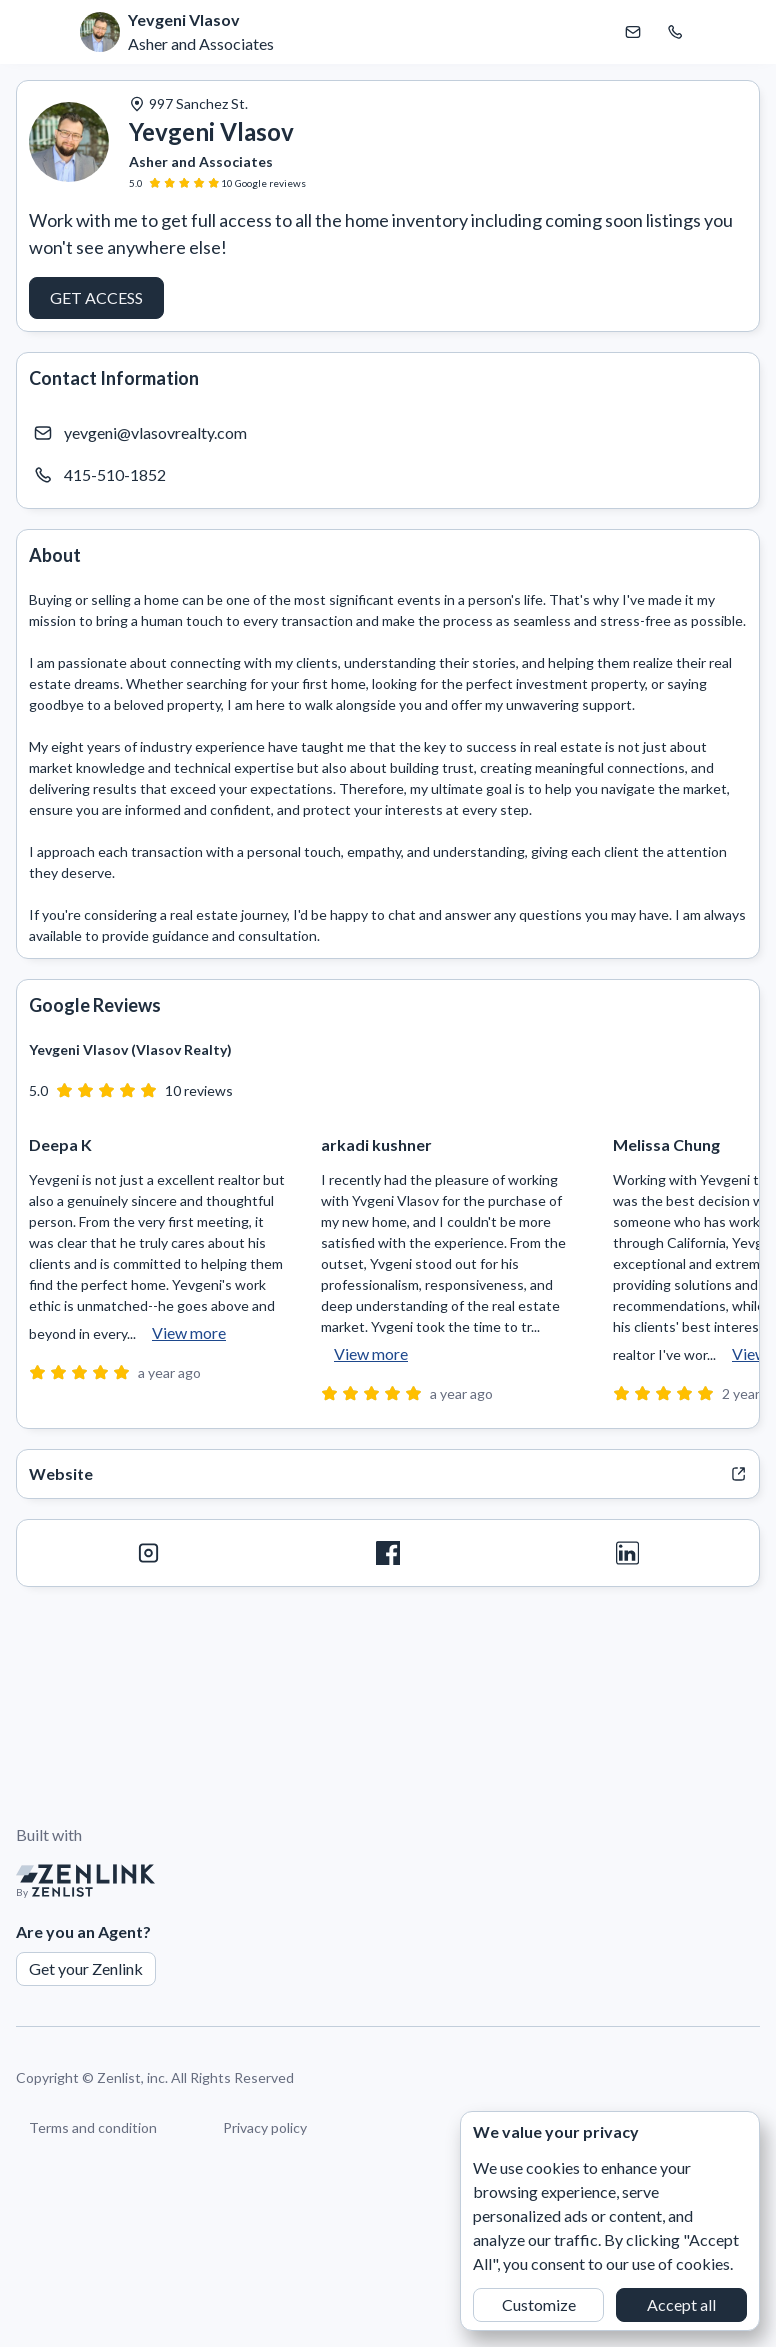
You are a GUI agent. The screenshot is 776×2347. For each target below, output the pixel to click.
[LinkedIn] (627, 1553)
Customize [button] (539, 2304)
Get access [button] (96, 297)
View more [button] (189, 1332)
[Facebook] (387, 1553)
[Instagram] (148, 1553)
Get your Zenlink (86, 1968)
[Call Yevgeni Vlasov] (675, 32)
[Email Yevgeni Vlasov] (633, 32)
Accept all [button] (681, 2304)
